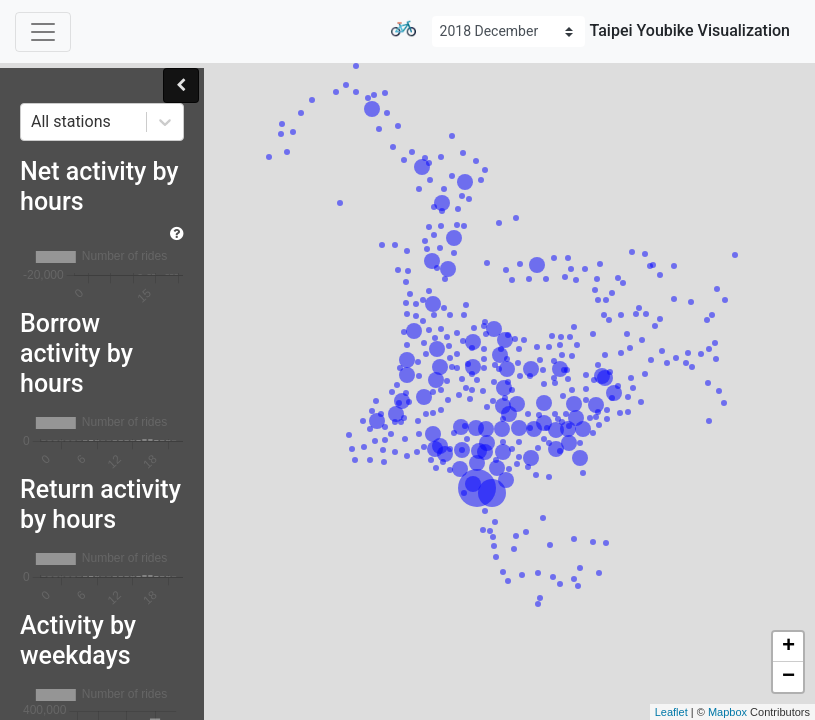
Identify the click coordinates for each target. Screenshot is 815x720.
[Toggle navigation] (43, 32)
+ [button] (788, 647)
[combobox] (33, 122)
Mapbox (727, 712)
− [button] (788, 677)
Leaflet (671, 712)
